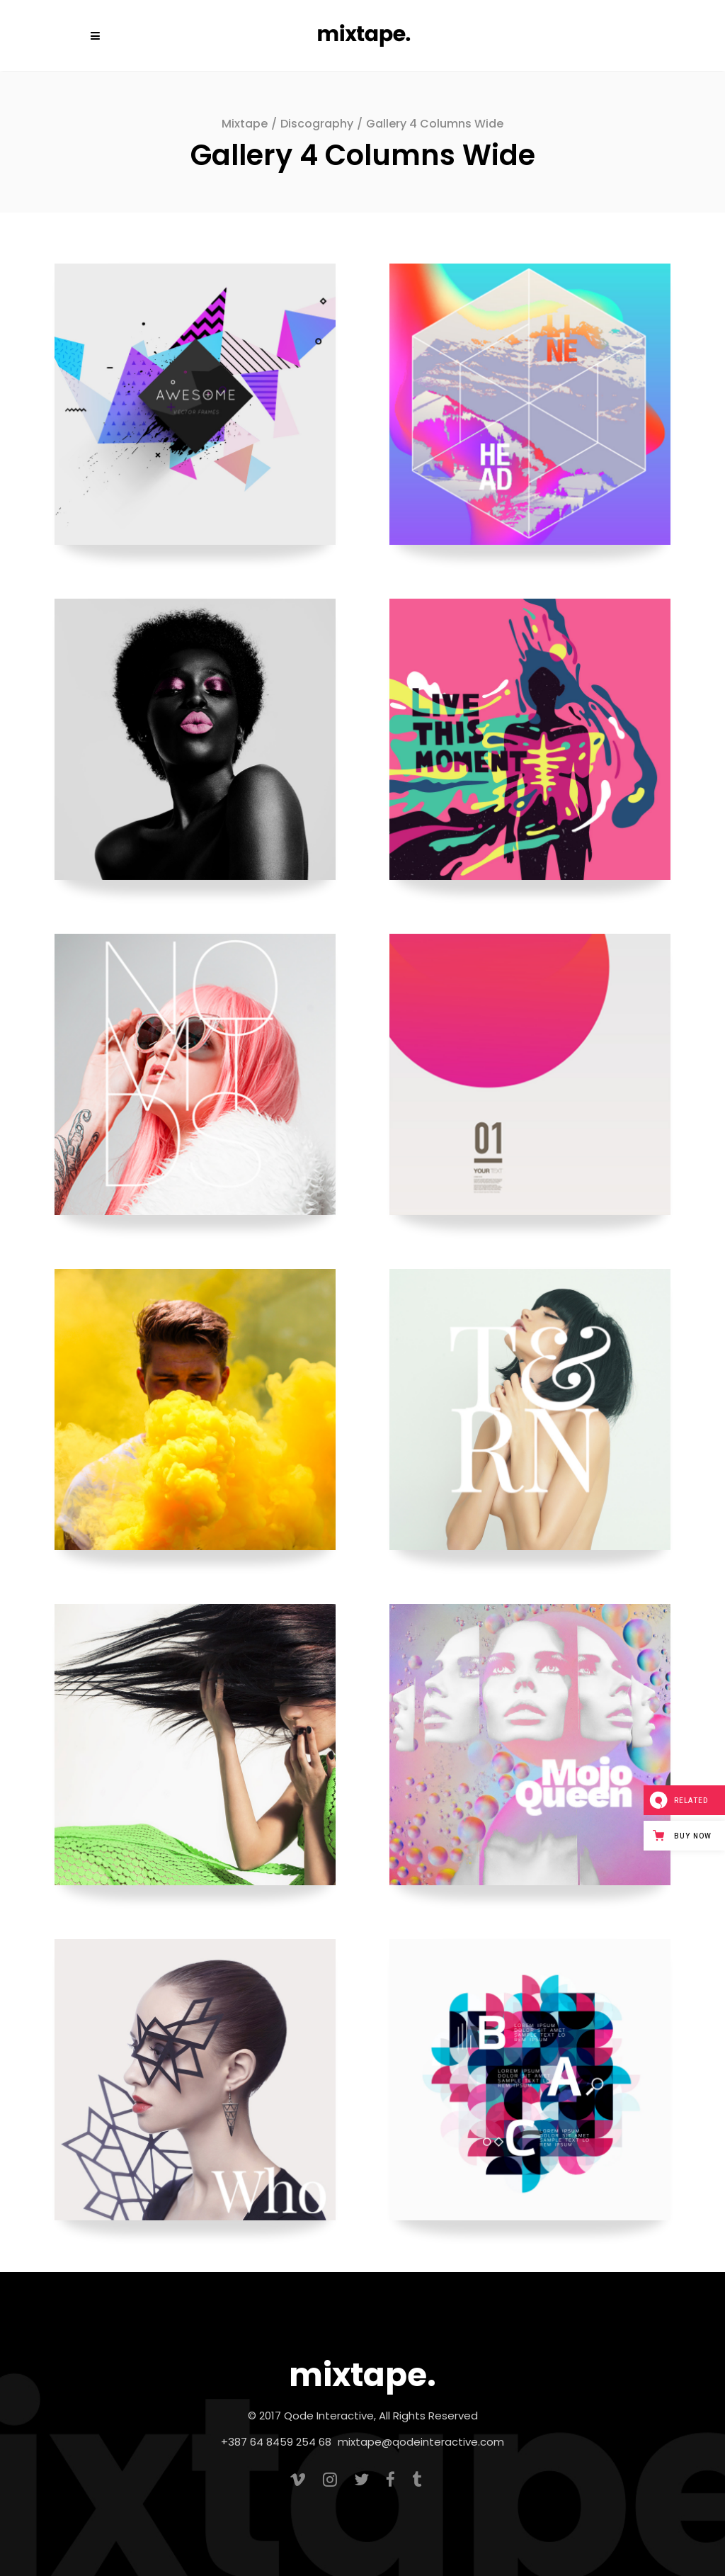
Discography (316, 123)
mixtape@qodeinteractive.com (421, 2441)
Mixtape (245, 123)
